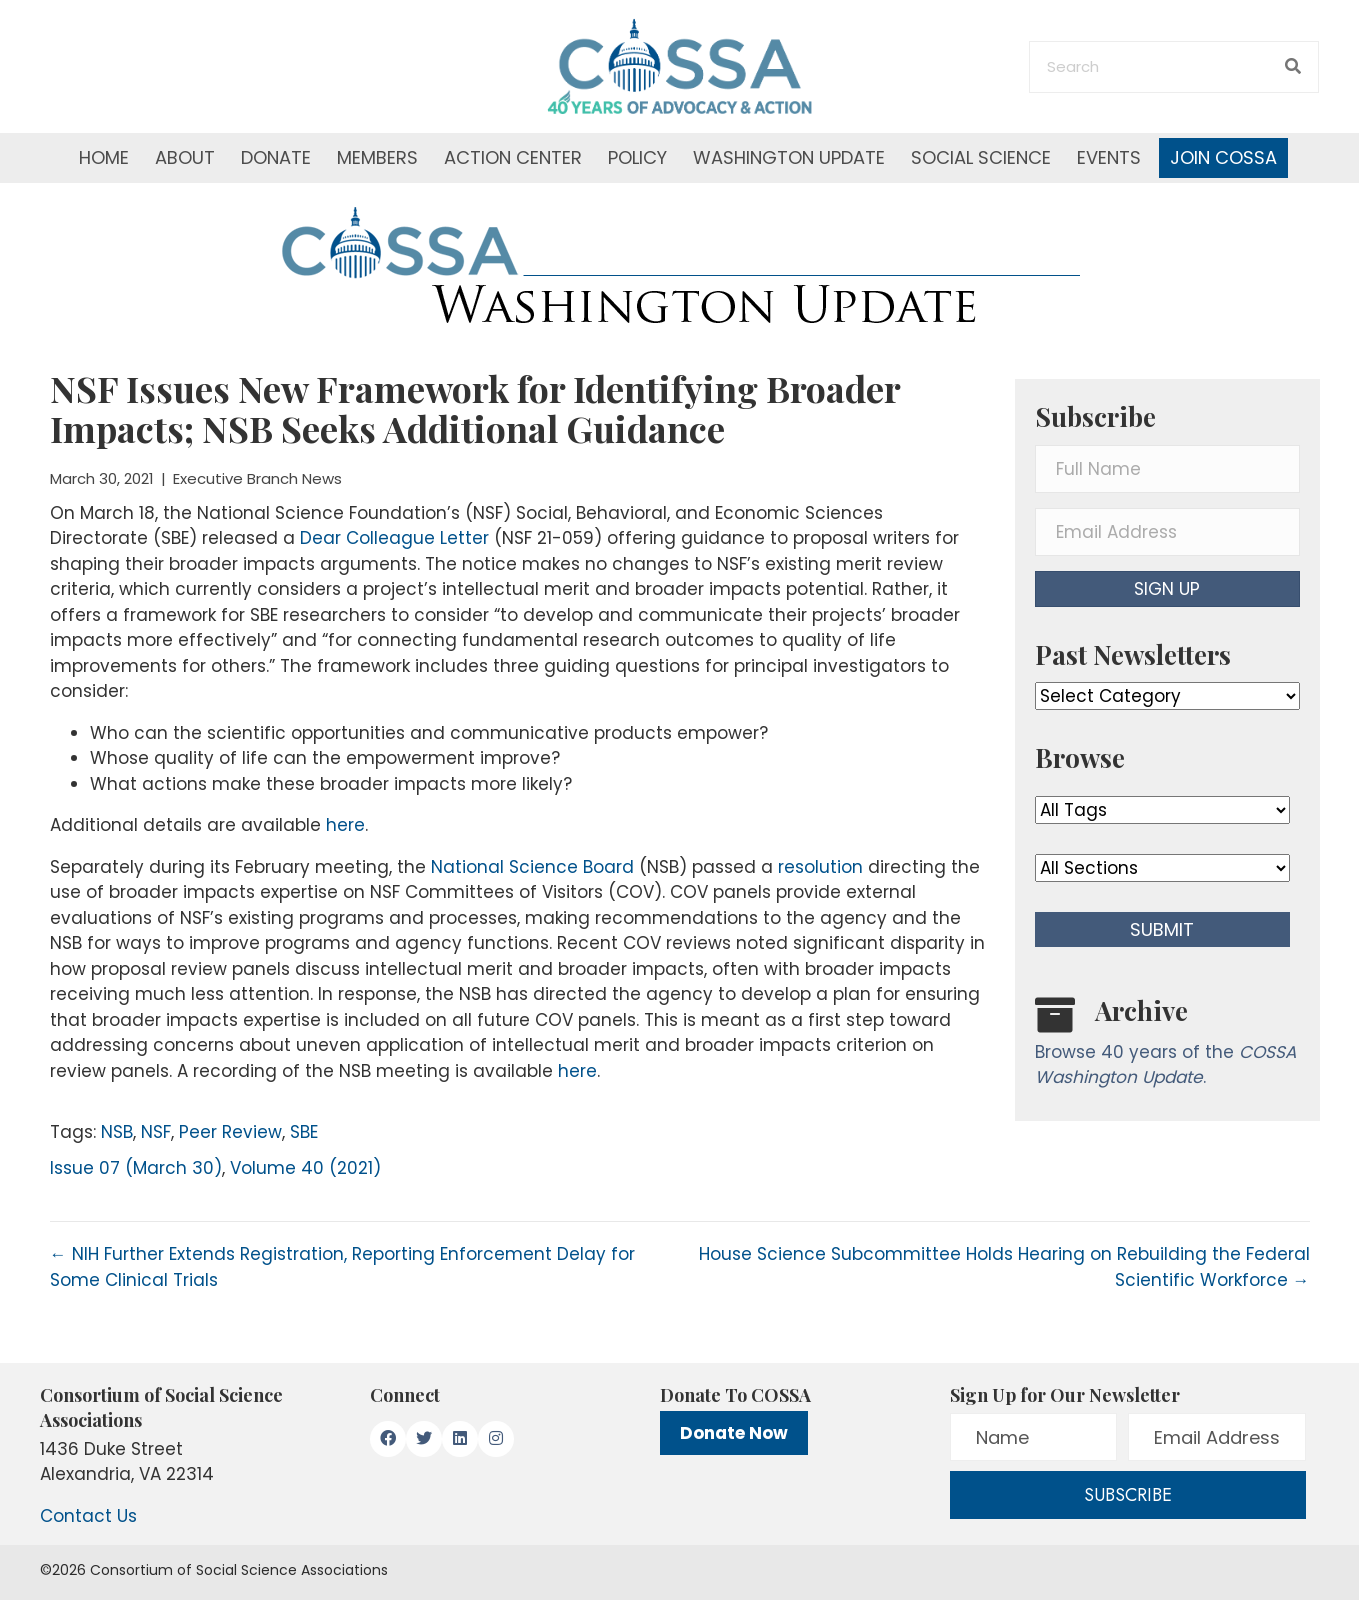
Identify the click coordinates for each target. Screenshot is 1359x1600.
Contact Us (88, 1516)
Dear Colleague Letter (394, 538)
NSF (156, 1132)
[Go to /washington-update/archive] (1167, 1046)
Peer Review (230, 1132)
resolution (820, 867)
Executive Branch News (257, 478)
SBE (304, 1132)
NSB (117, 1132)
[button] (1167, 589)
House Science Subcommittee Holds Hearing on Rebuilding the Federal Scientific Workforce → (1004, 1267)
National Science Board (532, 867)
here (345, 825)
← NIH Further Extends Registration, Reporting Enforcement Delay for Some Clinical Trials (342, 1267)
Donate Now (734, 1433)
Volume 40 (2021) (305, 1168)
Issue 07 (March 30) (136, 1168)
